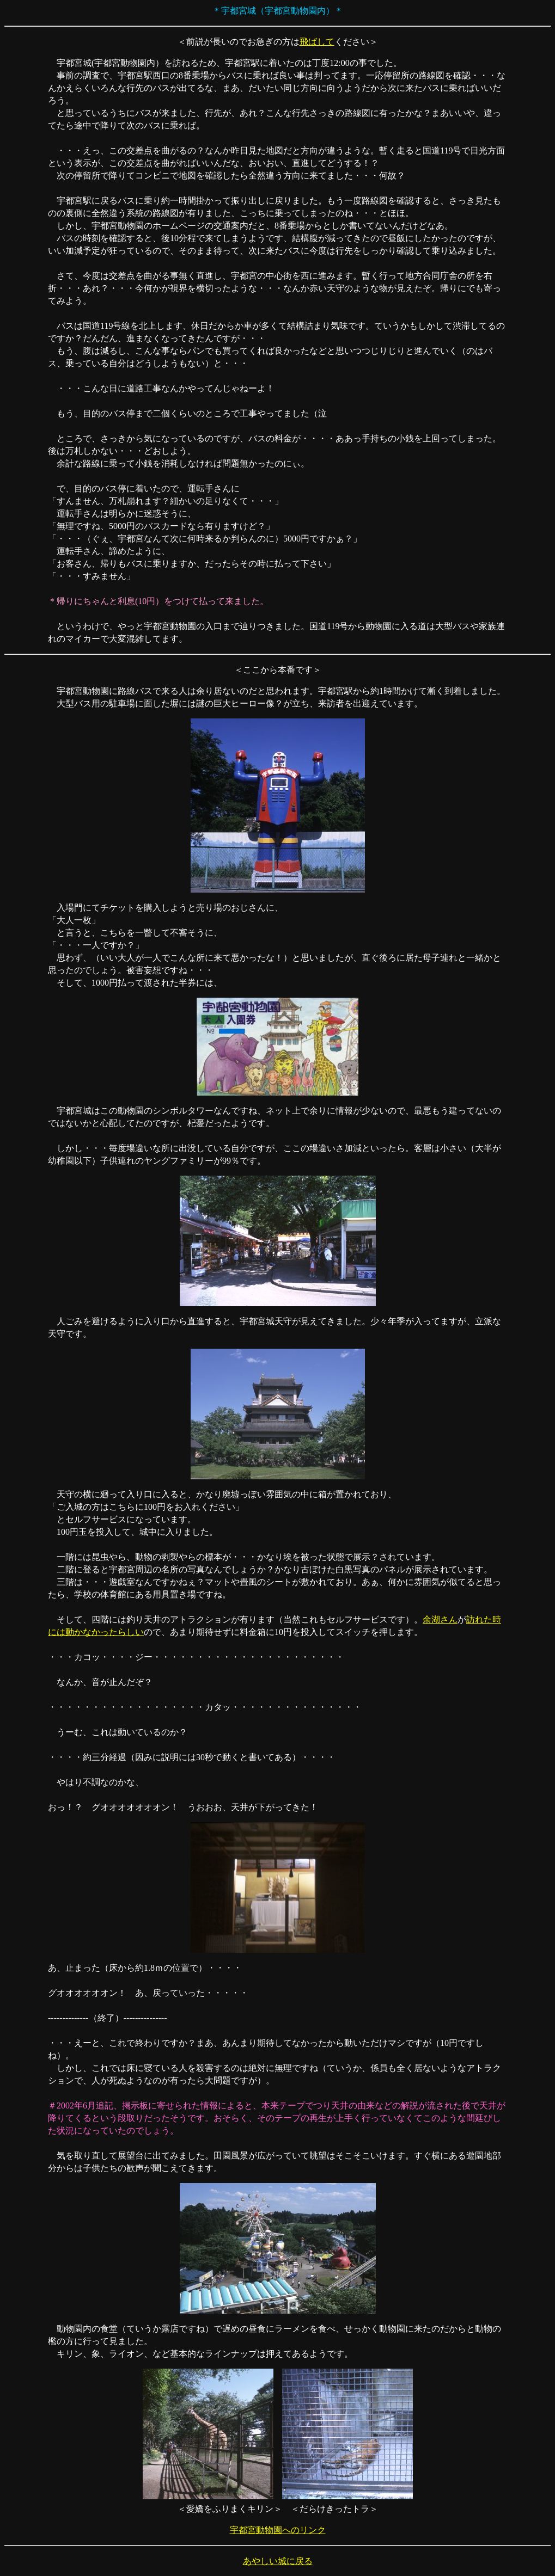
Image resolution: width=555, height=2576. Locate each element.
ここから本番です (278, 669)
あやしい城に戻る (278, 2561)
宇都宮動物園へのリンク (278, 2530)
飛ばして (317, 41)
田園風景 (231, 2155)
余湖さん (440, 1619)
